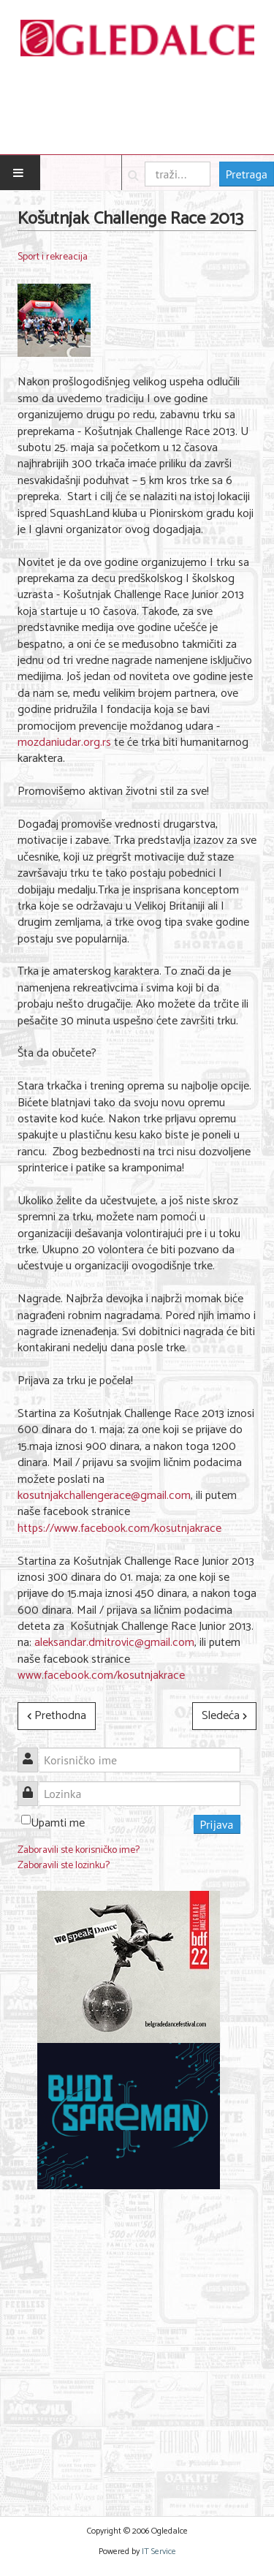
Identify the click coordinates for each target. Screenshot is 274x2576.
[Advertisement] (137, 2344)
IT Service (159, 2551)
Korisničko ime (33, 1751)
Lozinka (33, 1785)
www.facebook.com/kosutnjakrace (101, 1675)
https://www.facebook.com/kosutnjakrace (119, 1528)
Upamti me (58, 1823)
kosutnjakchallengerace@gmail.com (104, 1496)
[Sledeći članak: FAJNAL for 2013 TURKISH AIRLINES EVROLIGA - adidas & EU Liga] (224, 1716)
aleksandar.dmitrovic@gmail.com (114, 1643)
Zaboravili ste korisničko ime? (79, 1850)
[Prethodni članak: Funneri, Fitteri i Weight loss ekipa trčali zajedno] (57, 1716)
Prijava (217, 1824)
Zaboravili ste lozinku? (64, 1865)
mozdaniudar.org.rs (64, 742)
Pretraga (246, 174)
